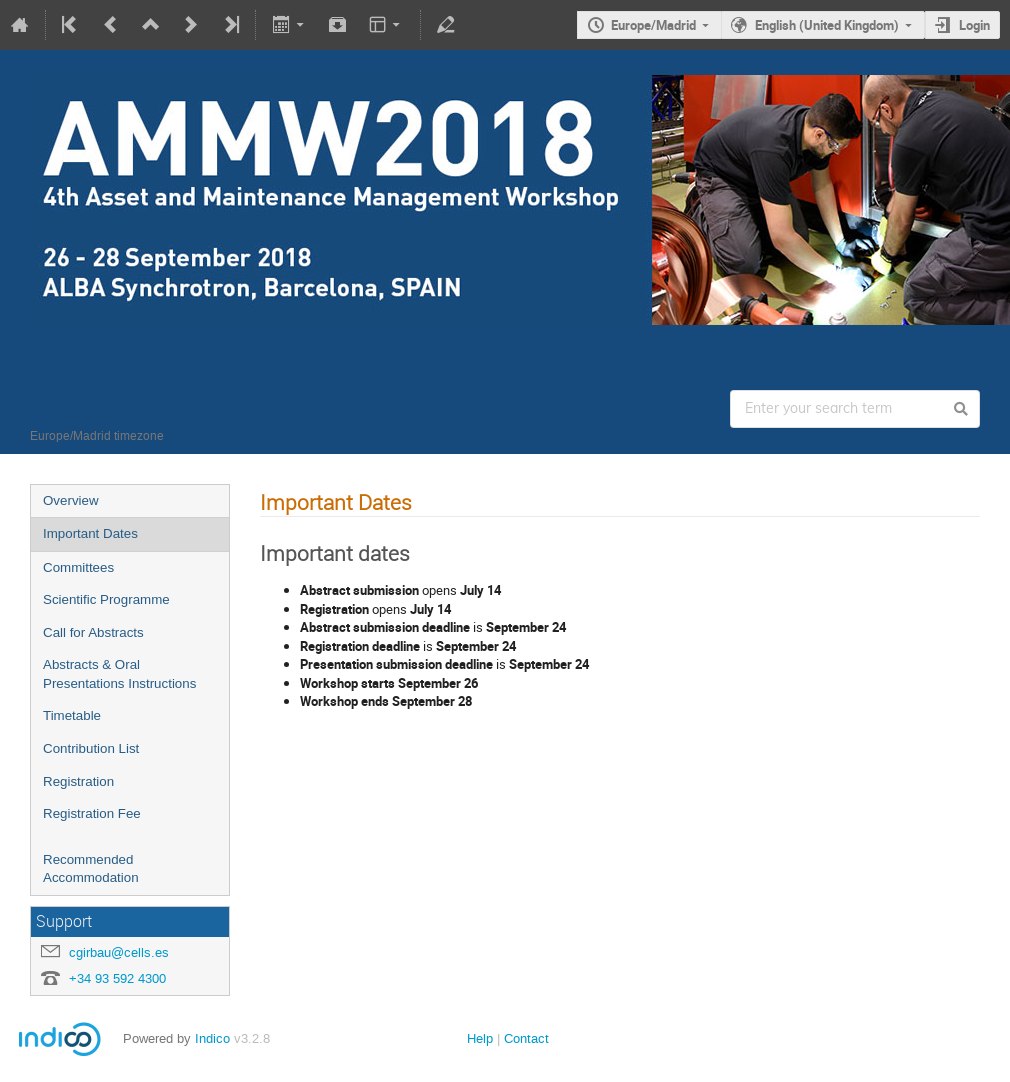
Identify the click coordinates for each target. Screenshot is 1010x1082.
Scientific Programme (106, 599)
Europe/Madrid (653, 25)
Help (480, 1038)
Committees (78, 567)
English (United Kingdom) (827, 25)
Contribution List (91, 748)
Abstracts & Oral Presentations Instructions (119, 674)
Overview (71, 500)
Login (974, 25)
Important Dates (90, 533)
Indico (212, 1038)
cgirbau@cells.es (119, 952)
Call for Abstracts (93, 632)
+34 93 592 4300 (117, 978)
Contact (526, 1038)
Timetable (72, 715)
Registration (78, 781)
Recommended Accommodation (91, 869)
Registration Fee (92, 813)
